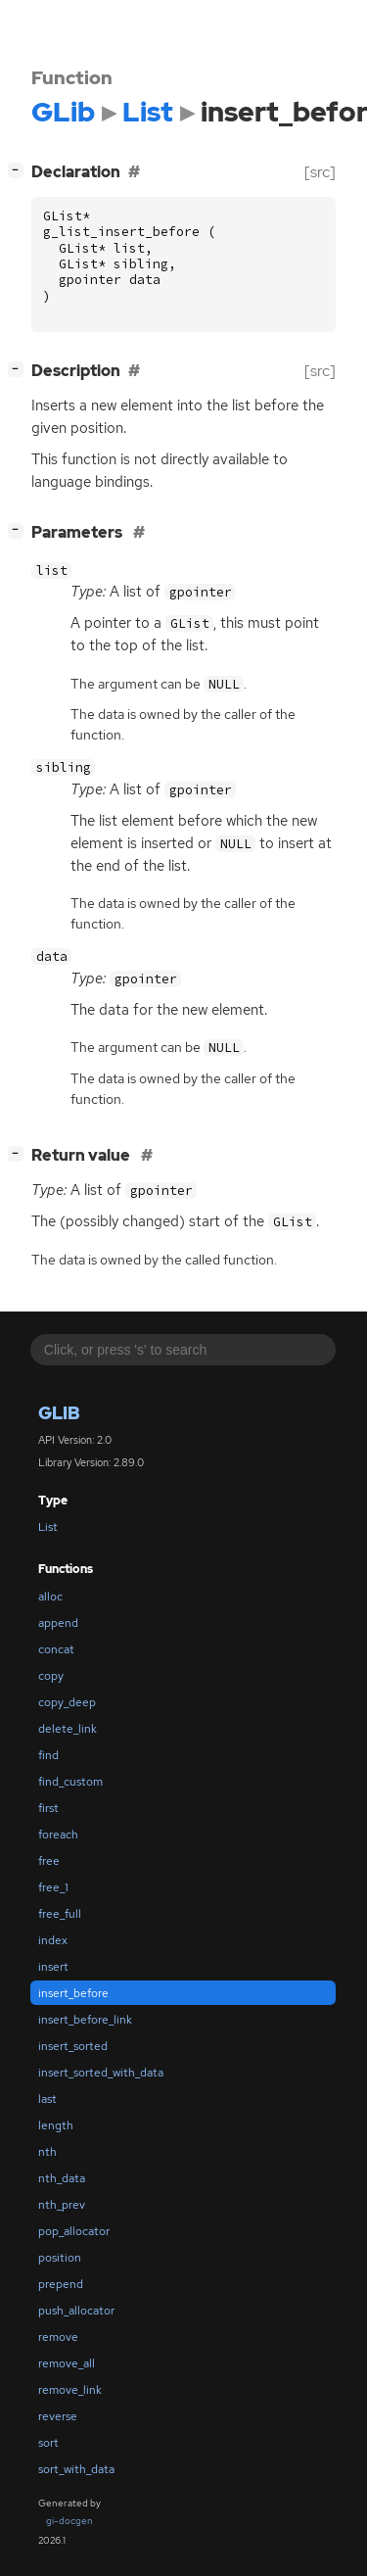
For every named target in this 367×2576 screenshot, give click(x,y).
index (53, 1940)
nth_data (61, 2178)
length (55, 2125)
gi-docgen (69, 2520)
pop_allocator (74, 2231)
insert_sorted (73, 2046)
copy (51, 1676)
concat (56, 1649)
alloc (50, 1596)
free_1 (53, 1887)
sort (48, 2443)
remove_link (70, 2390)
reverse (57, 2416)
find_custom (70, 1781)
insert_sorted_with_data (100, 2072)
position (59, 2258)
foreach (58, 1834)
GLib (59, 1413)
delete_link (67, 1729)
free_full (59, 1914)
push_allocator (76, 2310)
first (48, 1808)
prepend (60, 2284)
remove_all (66, 2363)
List (48, 1527)
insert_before (73, 1993)
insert (53, 1967)
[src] (320, 172)
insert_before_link (85, 2019)
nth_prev (61, 2205)
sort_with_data (76, 2469)
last (47, 2099)
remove (58, 2337)
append (58, 1623)
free (49, 1861)
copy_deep (67, 1702)
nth (47, 2152)
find (48, 1755)
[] (19, 170)
